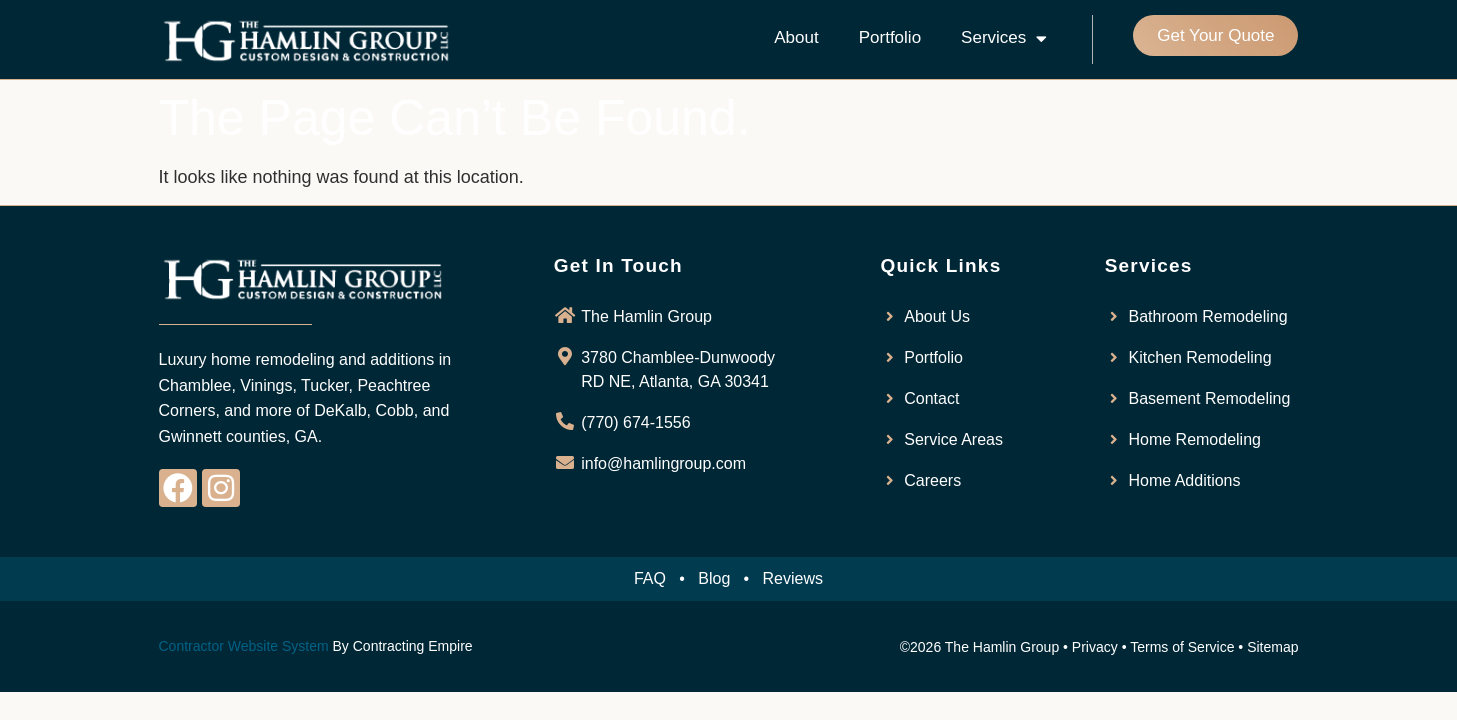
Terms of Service (1182, 647)
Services (1004, 38)
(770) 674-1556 (635, 422)
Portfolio (890, 37)
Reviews (793, 578)
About (796, 37)
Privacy (1095, 647)
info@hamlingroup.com (663, 463)
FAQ (650, 578)
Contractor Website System (244, 646)
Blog (714, 578)
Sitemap (1272, 647)
